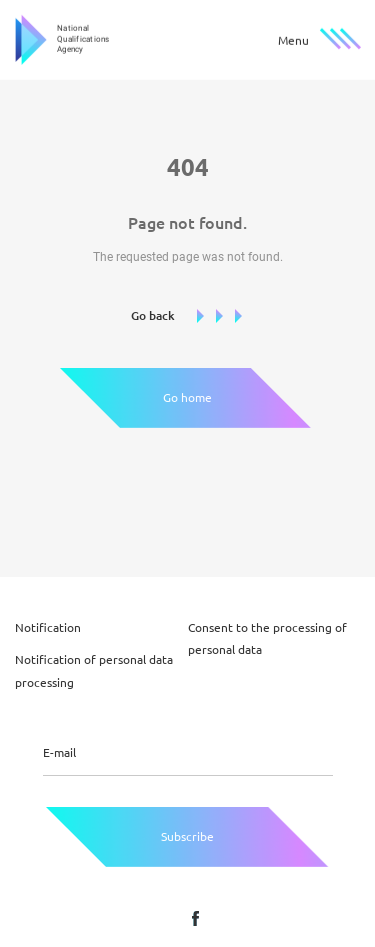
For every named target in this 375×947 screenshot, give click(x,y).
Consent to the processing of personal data (267, 638)
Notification (48, 627)
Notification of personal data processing (94, 670)
